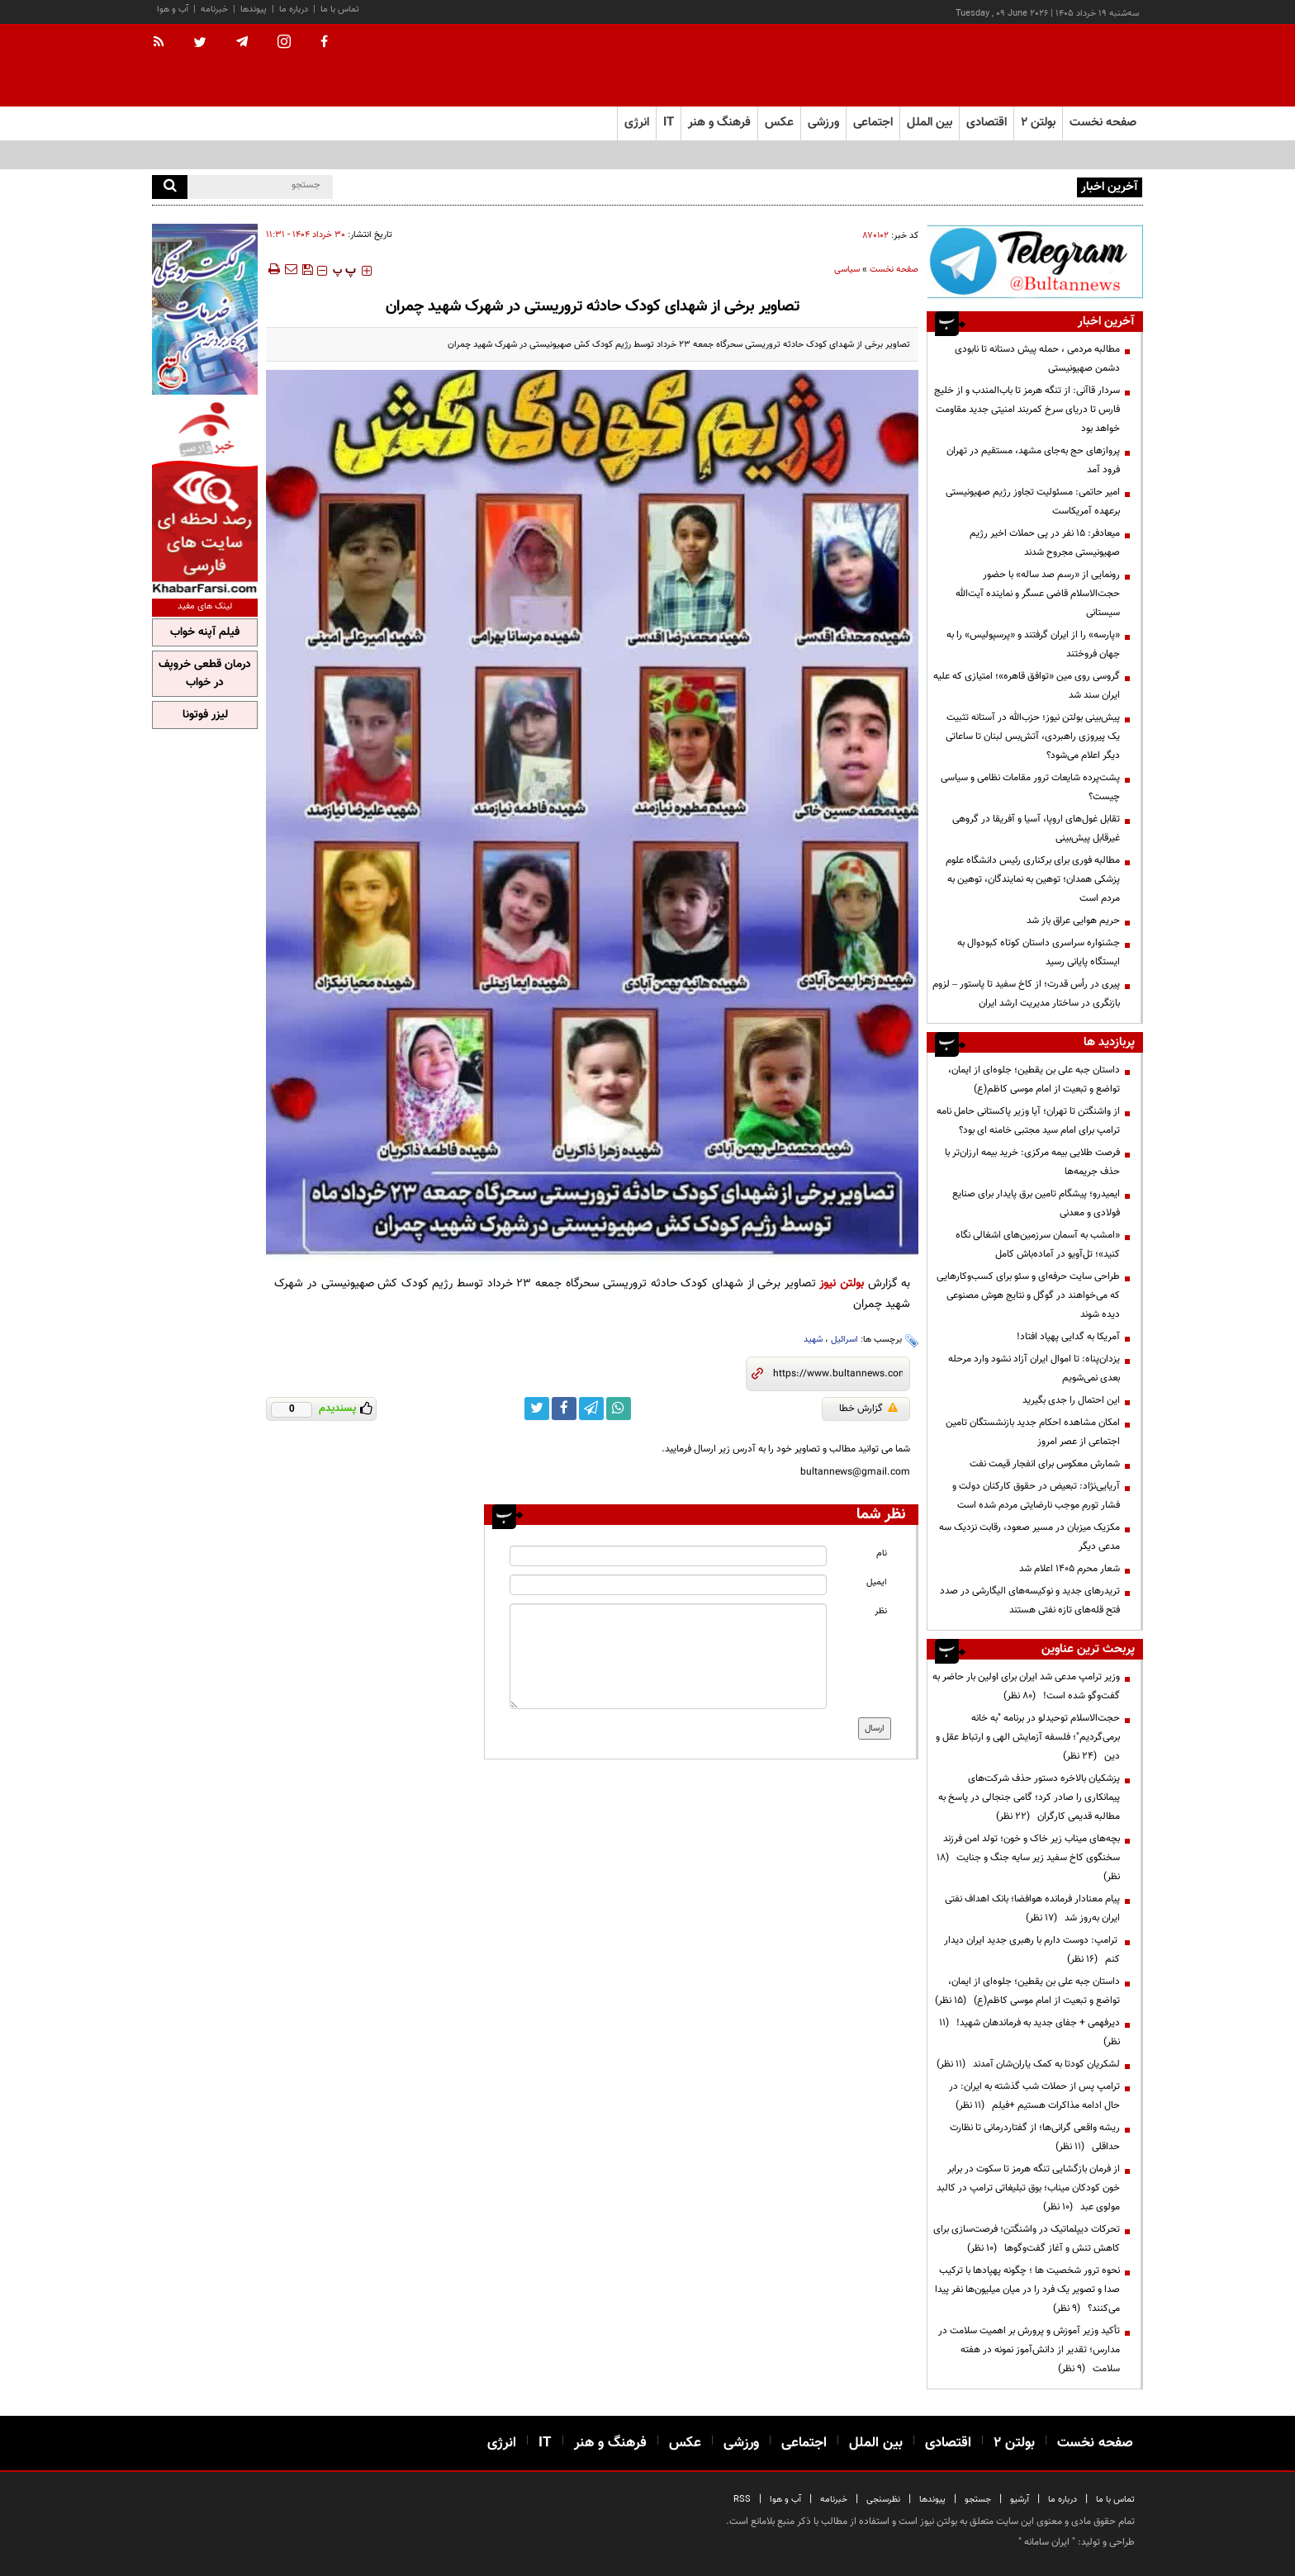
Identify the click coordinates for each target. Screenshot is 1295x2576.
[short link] (837, 1374)
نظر (881, 1611)
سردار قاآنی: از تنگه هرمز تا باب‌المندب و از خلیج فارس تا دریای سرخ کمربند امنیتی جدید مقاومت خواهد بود (1027, 409)
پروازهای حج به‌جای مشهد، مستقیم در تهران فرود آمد (1033, 460)
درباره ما (293, 9)
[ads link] (1035, 261)
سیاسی (847, 270)
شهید (813, 1340)
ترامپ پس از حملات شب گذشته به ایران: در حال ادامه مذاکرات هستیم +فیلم (1034, 2096)
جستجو (978, 2500)
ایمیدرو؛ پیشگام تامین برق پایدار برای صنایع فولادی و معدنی (1036, 1203)
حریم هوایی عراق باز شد (1073, 920)
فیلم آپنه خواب (205, 632)
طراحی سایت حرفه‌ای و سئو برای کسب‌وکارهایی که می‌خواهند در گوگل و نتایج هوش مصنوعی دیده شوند (1028, 1295)
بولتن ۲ (1038, 122)
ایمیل (876, 1582)
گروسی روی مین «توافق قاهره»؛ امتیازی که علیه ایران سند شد (1026, 686)
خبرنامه (214, 9)
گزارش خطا (868, 1408)
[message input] (668, 1656)
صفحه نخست (1103, 122)
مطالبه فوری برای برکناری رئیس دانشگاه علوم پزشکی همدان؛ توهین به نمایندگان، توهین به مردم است (1033, 879)
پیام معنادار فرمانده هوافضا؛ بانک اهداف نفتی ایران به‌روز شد (1032, 1908)
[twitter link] (536, 1408)
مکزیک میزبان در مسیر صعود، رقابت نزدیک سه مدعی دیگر (1029, 1537)
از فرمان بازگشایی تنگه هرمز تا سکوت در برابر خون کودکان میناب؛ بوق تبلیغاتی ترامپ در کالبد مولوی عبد (1028, 2188)
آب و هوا (172, 9)
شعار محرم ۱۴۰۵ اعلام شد (1069, 1568)
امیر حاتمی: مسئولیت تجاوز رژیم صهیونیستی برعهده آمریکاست (1033, 502)
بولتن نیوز (841, 1283)
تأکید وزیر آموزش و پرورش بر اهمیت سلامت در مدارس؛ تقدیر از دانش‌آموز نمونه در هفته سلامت (1029, 2349)
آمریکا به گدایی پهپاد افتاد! (1068, 1336)
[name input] (668, 1556)
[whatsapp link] (618, 1408)
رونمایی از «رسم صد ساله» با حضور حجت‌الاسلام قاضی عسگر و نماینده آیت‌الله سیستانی (1038, 593)
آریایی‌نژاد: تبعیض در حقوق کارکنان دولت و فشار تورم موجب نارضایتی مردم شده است (1036, 1496)
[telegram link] (591, 1408)
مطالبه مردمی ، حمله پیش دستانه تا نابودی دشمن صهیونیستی (953, 185)
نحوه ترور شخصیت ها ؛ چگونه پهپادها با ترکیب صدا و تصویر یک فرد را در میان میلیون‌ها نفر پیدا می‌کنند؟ (1027, 2289)
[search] (169, 187)
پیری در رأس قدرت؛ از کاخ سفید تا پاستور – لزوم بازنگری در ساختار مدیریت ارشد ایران (1026, 994)
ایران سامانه (1047, 2542)
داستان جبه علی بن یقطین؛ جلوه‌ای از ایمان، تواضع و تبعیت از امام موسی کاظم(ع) (1034, 1079)
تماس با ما (339, 9)
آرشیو (1019, 2500)
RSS (742, 2500)
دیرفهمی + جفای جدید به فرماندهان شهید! (1029, 2032)
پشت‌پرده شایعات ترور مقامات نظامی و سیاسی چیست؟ (1030, 787)
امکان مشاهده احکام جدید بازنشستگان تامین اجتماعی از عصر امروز (1033, 1432)
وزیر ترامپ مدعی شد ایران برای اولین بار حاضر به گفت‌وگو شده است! (1026, 1686)
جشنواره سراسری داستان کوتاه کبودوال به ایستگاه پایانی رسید (1038, 952)
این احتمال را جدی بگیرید (1071, 1400)
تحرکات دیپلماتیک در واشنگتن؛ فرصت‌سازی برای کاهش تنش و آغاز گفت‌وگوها (1026, 2239)
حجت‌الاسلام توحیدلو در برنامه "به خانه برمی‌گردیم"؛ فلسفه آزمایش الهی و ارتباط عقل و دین (1028, 1737)
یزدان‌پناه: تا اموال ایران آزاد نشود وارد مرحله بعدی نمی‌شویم (1034, 1368)
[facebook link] (564, 1408)
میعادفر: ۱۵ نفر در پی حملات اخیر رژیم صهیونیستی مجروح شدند (1045, 543)
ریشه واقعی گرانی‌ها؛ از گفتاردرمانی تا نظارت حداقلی (1035, 2137)
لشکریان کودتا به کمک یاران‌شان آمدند (1028, 2064)
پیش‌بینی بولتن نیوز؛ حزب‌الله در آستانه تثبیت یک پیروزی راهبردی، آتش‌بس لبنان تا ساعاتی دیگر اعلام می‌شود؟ (1033, 736)
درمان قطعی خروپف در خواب (205, 674)
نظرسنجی (883, 2500)
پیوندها (253, 9)
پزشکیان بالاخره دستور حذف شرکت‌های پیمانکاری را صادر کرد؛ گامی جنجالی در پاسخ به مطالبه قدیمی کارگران (1029, 1797)
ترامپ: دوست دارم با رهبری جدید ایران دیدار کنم (1032, 1950)
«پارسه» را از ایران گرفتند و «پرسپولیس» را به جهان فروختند (1033, 644)
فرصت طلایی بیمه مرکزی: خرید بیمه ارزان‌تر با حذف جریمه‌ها (1032, 1162)
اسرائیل (844, 1340)
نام (881, 1553)
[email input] (668, 1584)
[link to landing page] (1060, 66)
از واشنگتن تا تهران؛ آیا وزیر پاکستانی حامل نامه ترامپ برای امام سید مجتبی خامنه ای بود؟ (1028, 1121)
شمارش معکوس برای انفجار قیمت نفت (1045, 1463)
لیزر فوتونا (205, 715)
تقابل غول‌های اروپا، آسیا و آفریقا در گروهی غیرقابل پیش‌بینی (1036, 828)
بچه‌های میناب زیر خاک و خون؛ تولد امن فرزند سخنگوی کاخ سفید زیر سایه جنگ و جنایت (1028, 1857)
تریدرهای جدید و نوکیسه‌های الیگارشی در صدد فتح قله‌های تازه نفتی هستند (1030, 1600)
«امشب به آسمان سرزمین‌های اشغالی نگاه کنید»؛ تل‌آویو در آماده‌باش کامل (1038, 1245)
